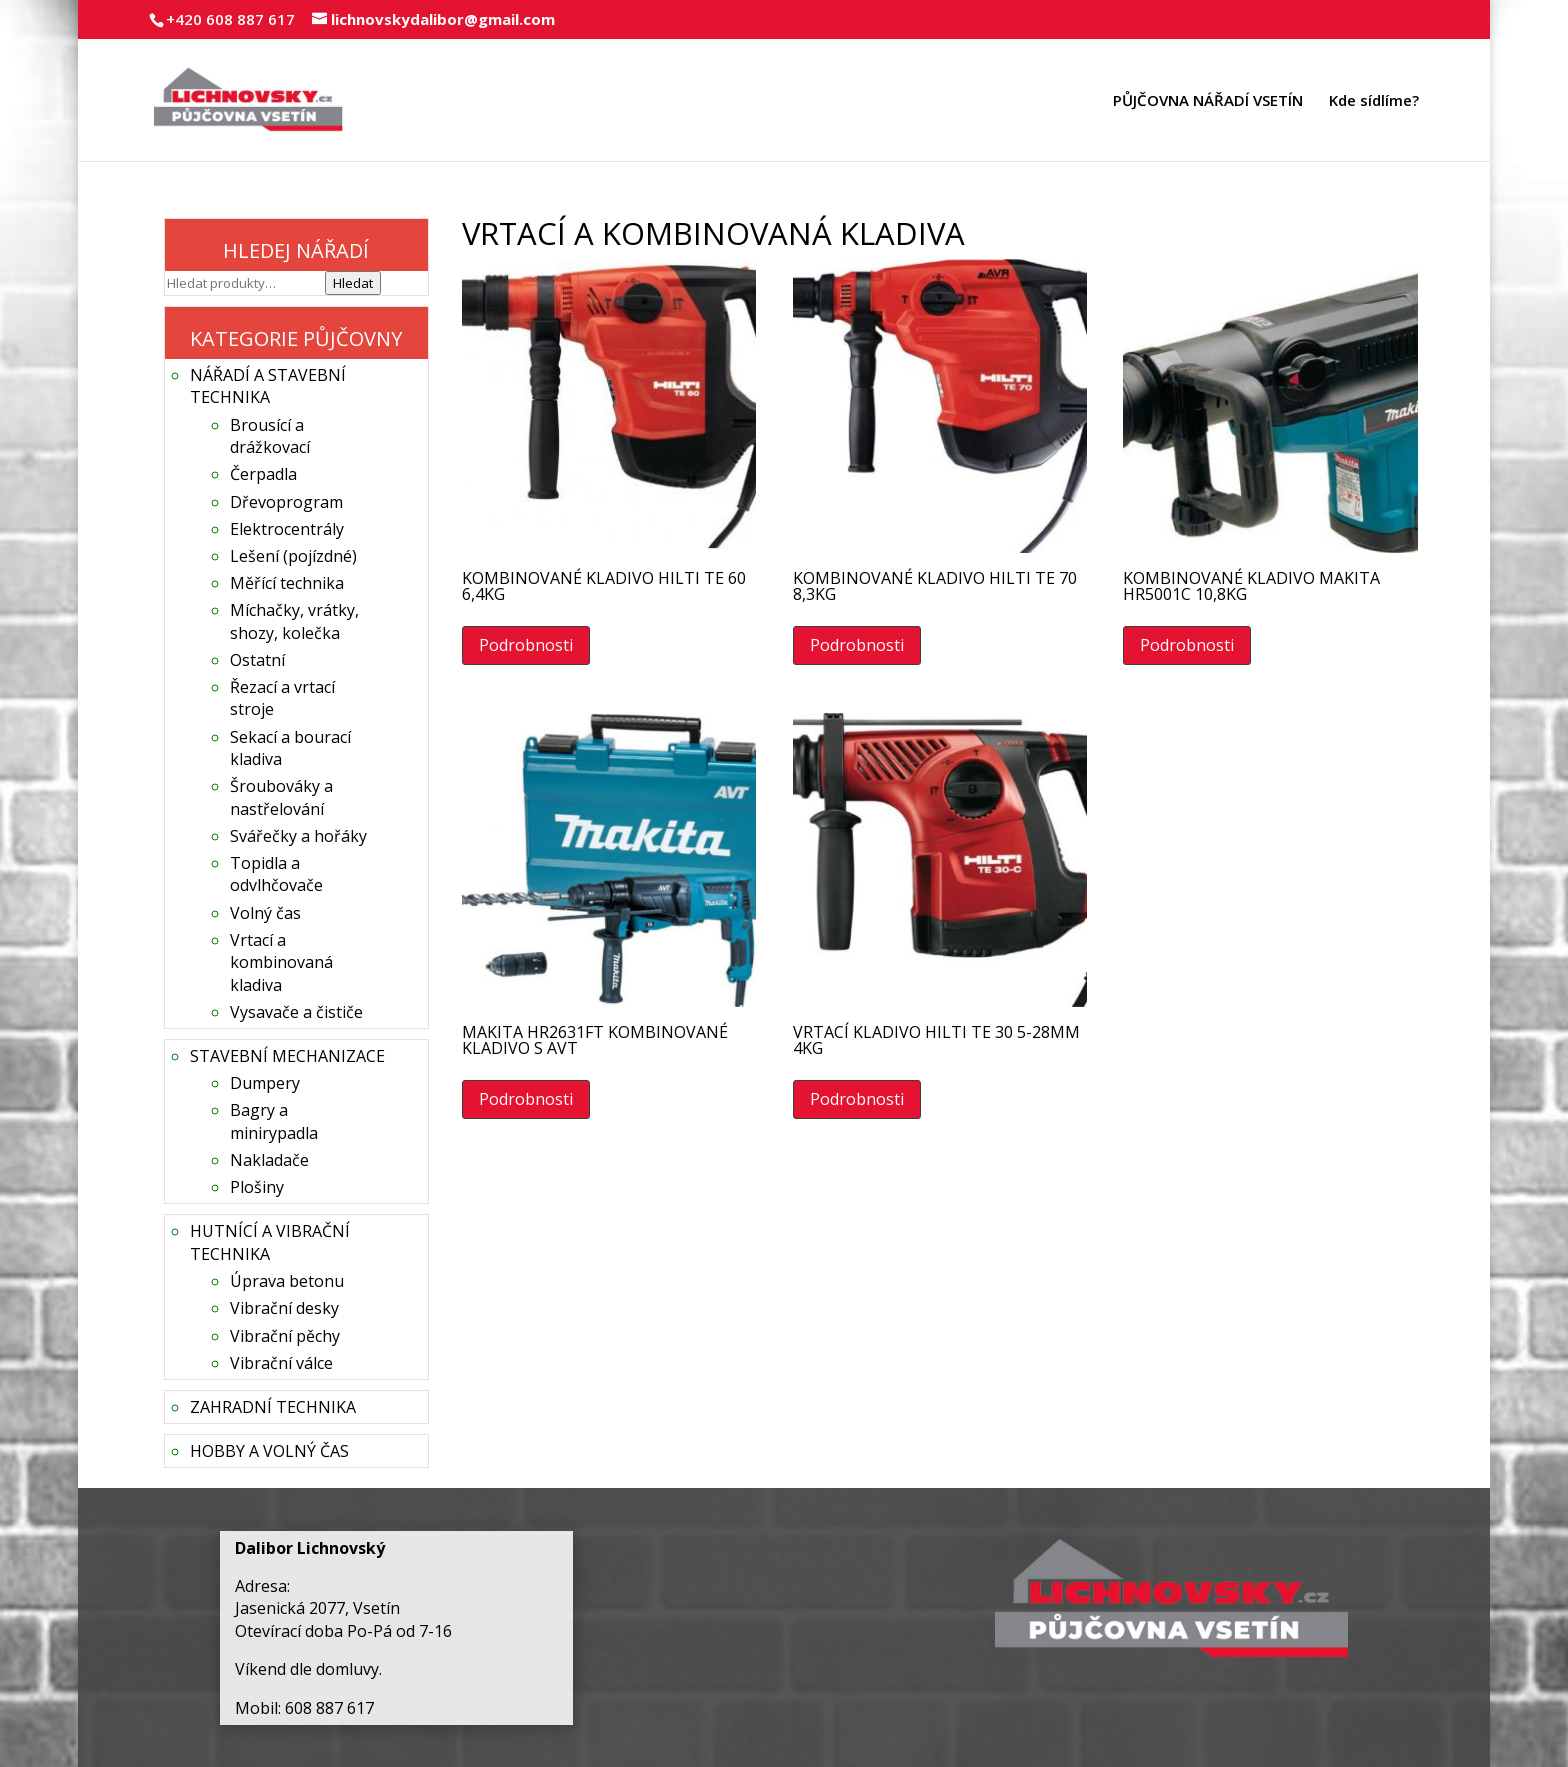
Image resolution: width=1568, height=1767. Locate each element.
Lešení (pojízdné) (293, 556)
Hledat (353, 283)
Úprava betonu (287, 1281)
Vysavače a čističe (296, 1012)
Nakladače (269, 1160)
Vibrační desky (284, 1308)
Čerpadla (263, 474)
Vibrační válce (281, 1363)
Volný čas (265, 913)
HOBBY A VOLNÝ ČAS (269, 1451)
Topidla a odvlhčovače (276, 874)
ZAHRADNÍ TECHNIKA (273, 1407)
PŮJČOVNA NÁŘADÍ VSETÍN (1208, 101)
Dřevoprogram (286, 502)
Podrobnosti (526, 645)
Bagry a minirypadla (274, 1121)
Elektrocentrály (287, 529)
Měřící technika (287, 583)
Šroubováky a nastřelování (281, 797)
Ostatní (257, 660)
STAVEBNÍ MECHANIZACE (287, 1056)
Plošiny (257, 1187)
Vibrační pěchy (285, 1336)
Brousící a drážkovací (270, 436)
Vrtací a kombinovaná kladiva (281, 962)
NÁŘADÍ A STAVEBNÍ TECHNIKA (268, 386)
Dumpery (265, 1083)
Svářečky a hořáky (298, 836)
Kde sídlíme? (1374, 101)
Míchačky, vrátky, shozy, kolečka (294, 621)
